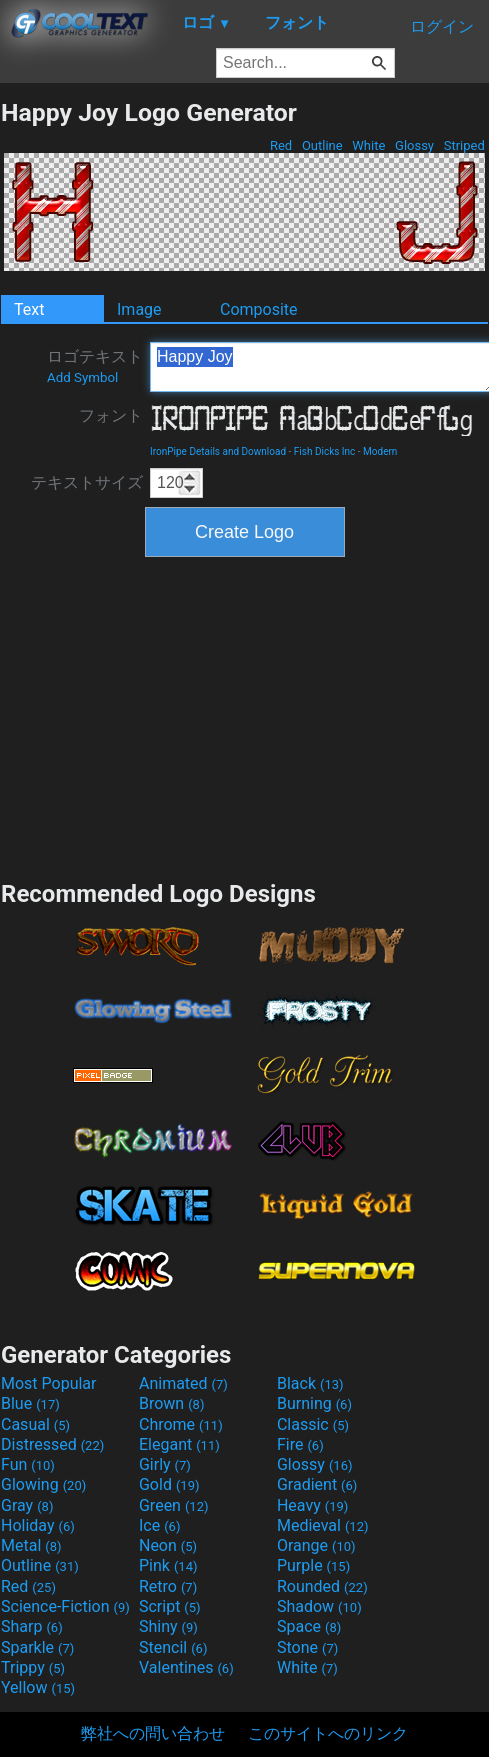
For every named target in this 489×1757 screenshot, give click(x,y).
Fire (300, 1444)
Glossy (414, 145)
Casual (35, 1424)
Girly (165, 1464)
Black (310, 1383)
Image (139, 309)
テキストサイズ (87, 482)
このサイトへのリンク (328, 1733)
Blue (30, 1403)
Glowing (43, 1484)
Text (29, 309)
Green (174, 1505)
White (368, 145)
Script (170, 1606)
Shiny (168, 1626)
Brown (171, 1403)
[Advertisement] (245, 716)
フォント (111, 415)
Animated (183, 1383)
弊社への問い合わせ (153, 1733)
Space (309, 1626)
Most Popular (49, 1383)
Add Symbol (82, 377)
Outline (322, 145)
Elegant (179, 1444)
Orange (316, 1545)
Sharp (32, 1626)
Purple (313, 1565)
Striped (464, 145)
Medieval (323, 1525)
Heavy (312, 1505)
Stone (307, 1647)
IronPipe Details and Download (218, 451)
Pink (168, 1565)
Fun (28, 1464)
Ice (159, 1525)
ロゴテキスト (95, 366)
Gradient (317, 1484)
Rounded (322, 1586)
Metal (31, 1545)
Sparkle (37, 1647)
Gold (169, 1484)
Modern (380, 451)
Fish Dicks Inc (325, 451)
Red (281, 145)
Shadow (319, 1606)
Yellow (38, 1687)
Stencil (173, 1647)
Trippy (33, 1667)
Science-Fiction (65, 1606)
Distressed (52, 1444)
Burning (314, 1403)
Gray (27, 1505)
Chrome (181, 1424)
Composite (259, 309)
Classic (313, 1424)
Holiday (38, 1525)
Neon (168, 1545)
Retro (168, 1586)
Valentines (186, 1667)
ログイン (442, 26)
